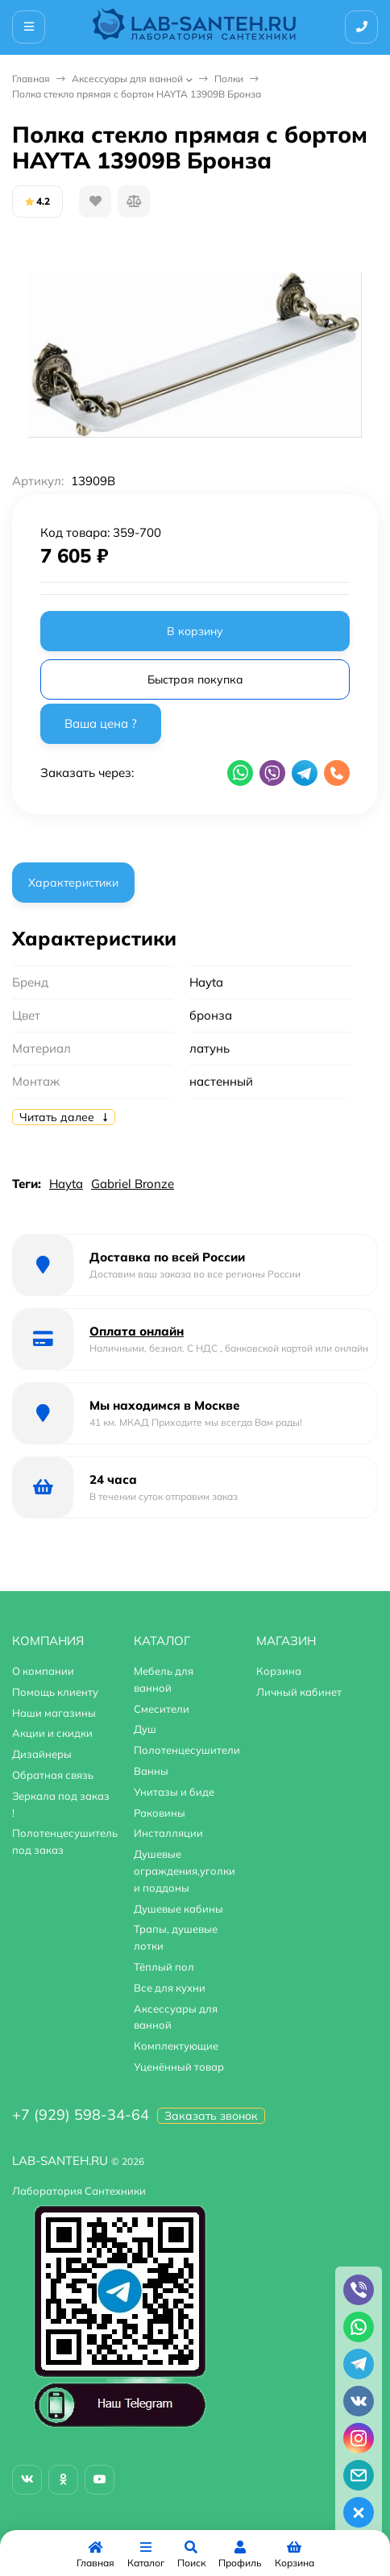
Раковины (159, 1812)
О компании (43, 1670)
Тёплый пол (164, 1966)
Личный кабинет (299, 1691)
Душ (145, 1728)
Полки (228, 79)
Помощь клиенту (55, 1691)
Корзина (278, 1670)
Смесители (161, 1708)
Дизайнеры (42, 1753)
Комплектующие (176, 2045)
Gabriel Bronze (132, 1183)
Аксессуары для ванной (127, 79)
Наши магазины (54, 1712)
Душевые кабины (178, 1908)
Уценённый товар (179, 2066)
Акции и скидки (52, 1732)
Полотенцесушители (187, 1749)
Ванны (151, 1770)
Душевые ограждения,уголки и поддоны (184, 1870)
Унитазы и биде (174, 1791)
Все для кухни (169, 1987)
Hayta (66, 1183)
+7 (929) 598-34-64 (80, 2114)
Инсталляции (168, 1832)
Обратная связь (52, 1774)
